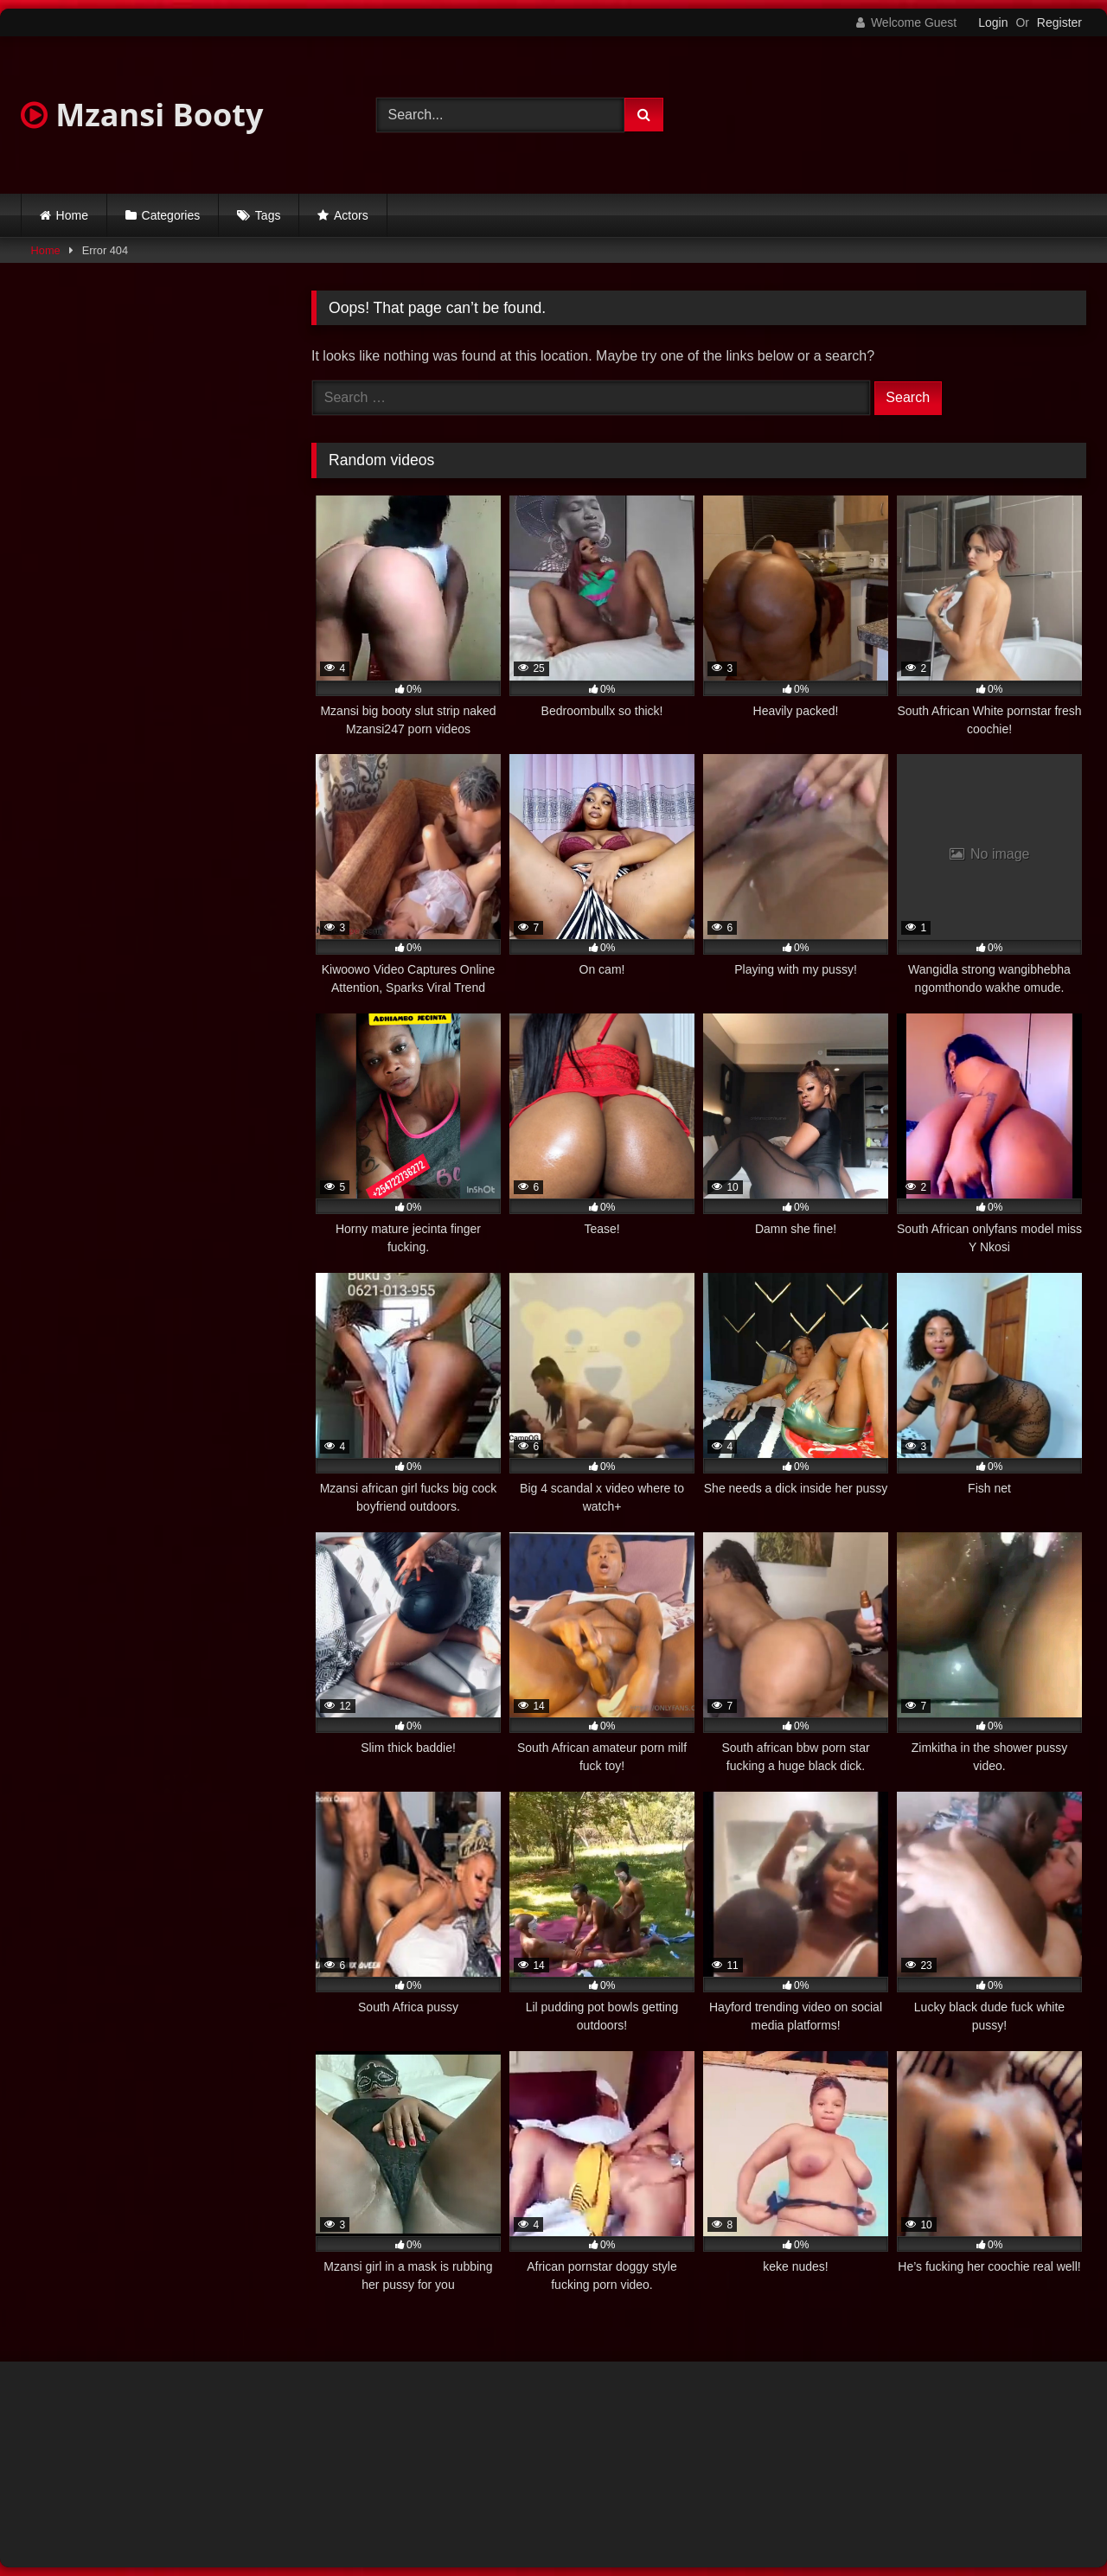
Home (72, 215)
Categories (171, 215)
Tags (268, 215)
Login (993, 22)
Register (1059, 22)
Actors (351, 215)
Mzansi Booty (142, 114)
